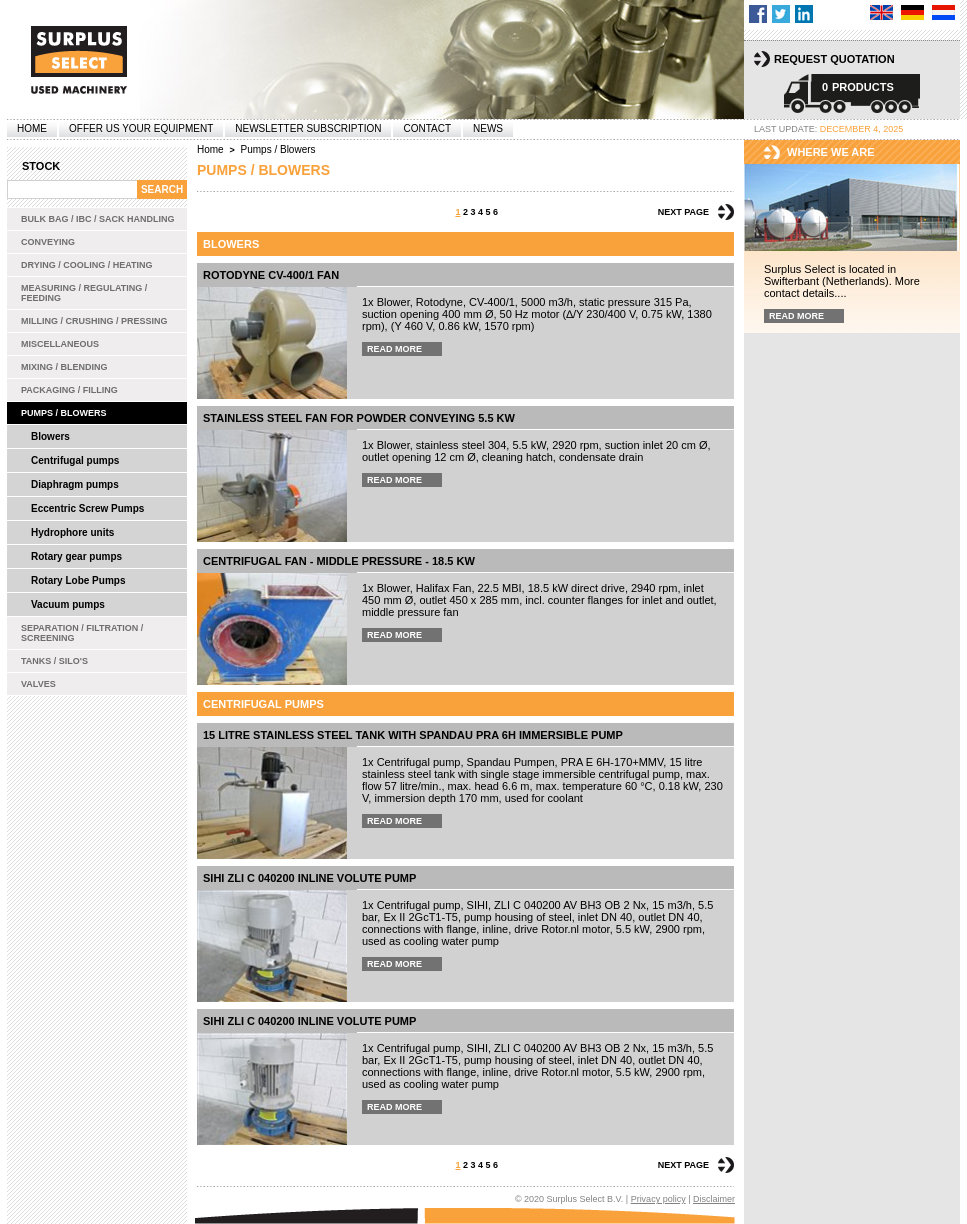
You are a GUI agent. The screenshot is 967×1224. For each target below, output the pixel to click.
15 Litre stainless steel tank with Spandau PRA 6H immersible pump (413, 735)
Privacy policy (658, 1199)
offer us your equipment (141, 128)
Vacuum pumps (68, 604)
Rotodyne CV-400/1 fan (271, 275)
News (488, 128)
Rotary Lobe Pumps (78, 580)
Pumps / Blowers (64, 413)
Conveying (48, 242)
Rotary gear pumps (76, 556)
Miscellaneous (60, 344)
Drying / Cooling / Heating (87, 265)
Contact (427, 128)
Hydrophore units (72, 532)
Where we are (831, 152)
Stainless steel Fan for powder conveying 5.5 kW (359, 418)
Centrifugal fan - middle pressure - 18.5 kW (339, 561)
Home (32, 128)
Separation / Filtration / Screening (82, 633)
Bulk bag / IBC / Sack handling (98, 219)
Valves (38, 684)
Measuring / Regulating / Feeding (84, 293)
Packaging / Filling (69, 390)
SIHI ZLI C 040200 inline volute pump (309, 878)
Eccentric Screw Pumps (87, 508)
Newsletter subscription (308, 128)
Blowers (50, 436)
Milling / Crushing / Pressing (94, 321)
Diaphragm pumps (75, 484)
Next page (683, 212)
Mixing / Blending (64, 367)
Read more (394, 349)
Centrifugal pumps (75, 460)
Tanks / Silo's (54, 661)
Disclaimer (714, 1199)
